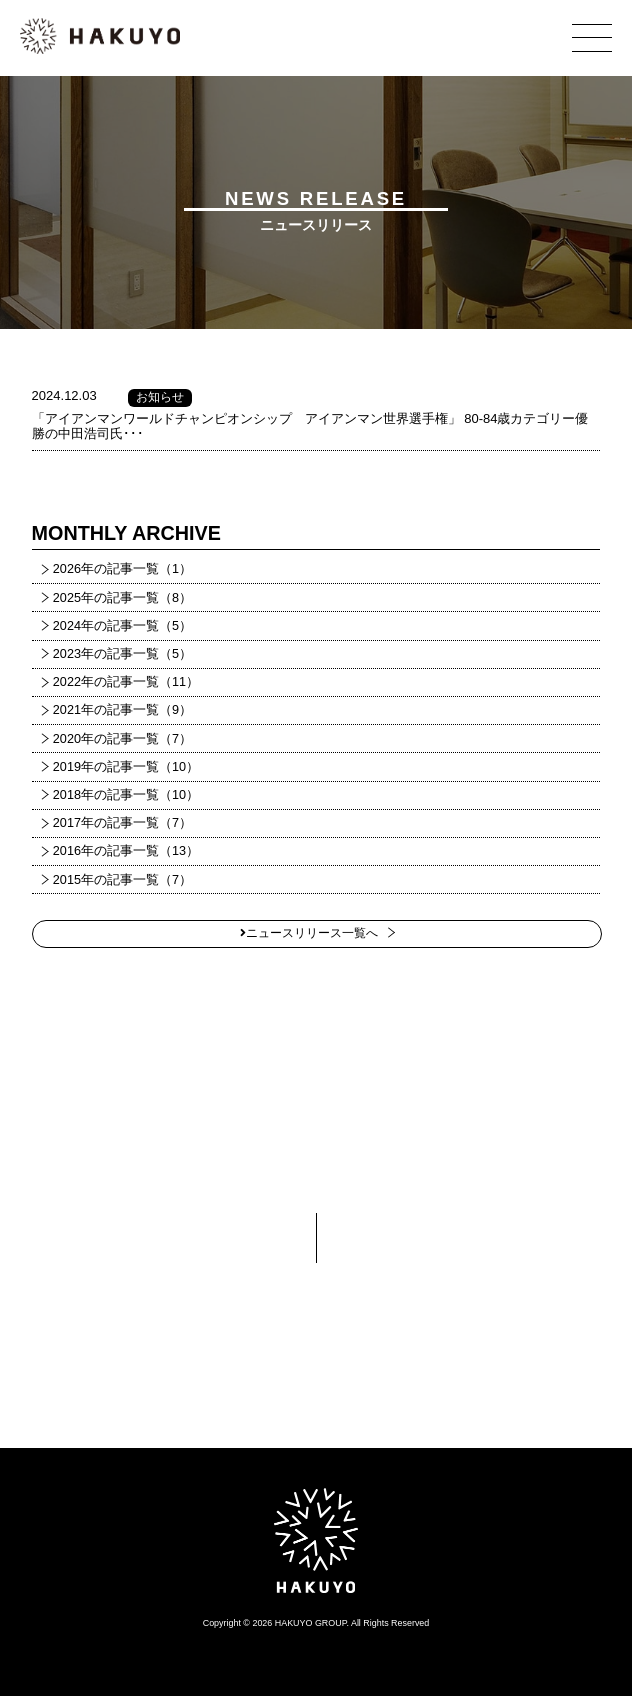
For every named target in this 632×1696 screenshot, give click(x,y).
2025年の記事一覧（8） (122, 598)
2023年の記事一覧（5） (122, 654)
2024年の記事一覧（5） (122, 626)
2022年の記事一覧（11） (126, 682)
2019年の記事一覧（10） (126, 767)
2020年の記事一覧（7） (122, 739)
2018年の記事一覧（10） (126, 795)
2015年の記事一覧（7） (122, 880)
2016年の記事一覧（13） (126, 851)
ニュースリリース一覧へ (309, 933)
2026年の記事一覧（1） (122, 569)
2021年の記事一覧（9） (122, 710)
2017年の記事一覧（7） (122, 823)
